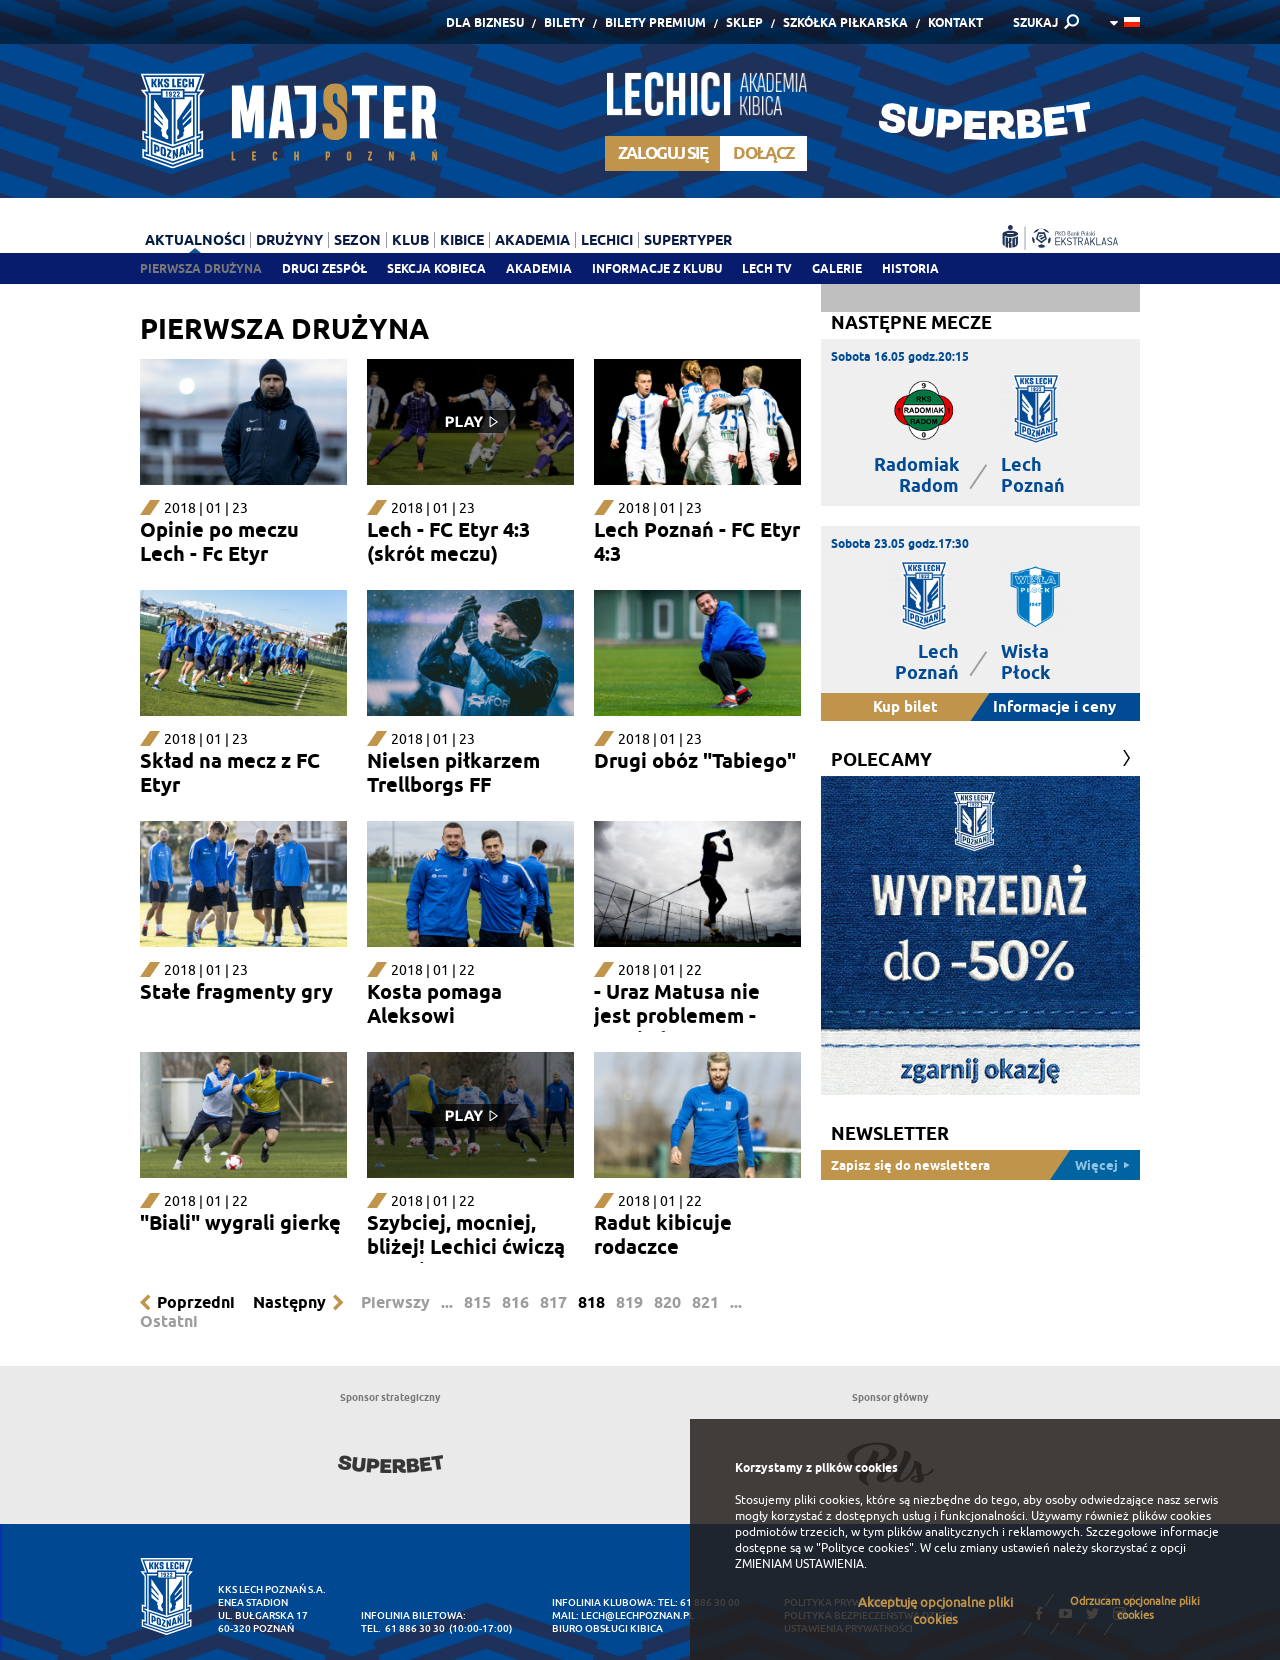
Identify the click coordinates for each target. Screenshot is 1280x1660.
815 (477, 1302)
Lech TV (767, 268)
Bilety (564, 22)
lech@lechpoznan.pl (637, 1615)
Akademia (539, 268)
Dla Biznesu (485, 22)
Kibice (462, 240)
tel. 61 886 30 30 (403, 1628)
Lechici (607, 240)
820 (667, 1302)
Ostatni (169, 1321)
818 (591, 1302)
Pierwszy (395, 1302)
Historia (910, 268)
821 (705, 1302)
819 (629, 1302)
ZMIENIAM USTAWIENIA (799, 1564)
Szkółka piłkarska (845, 22)
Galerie (837, 268)
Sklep (744, 22)
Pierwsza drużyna (201, 268)
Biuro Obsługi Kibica (607, 1628)
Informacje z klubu (657, 268)
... (447, 1302)
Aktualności (195, 240)
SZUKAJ (1035, 22)
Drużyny (289, 240)
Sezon (357, 240)
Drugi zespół (324, 268)
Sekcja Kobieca (436, 268)
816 (515, 1302)
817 (553, 1302)
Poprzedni (196, 1302)
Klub (410, 240)
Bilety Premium (655, 22)
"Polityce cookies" (865, 1548)
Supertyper (688, 240)
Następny (289, 1302)
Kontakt (955, 22)
